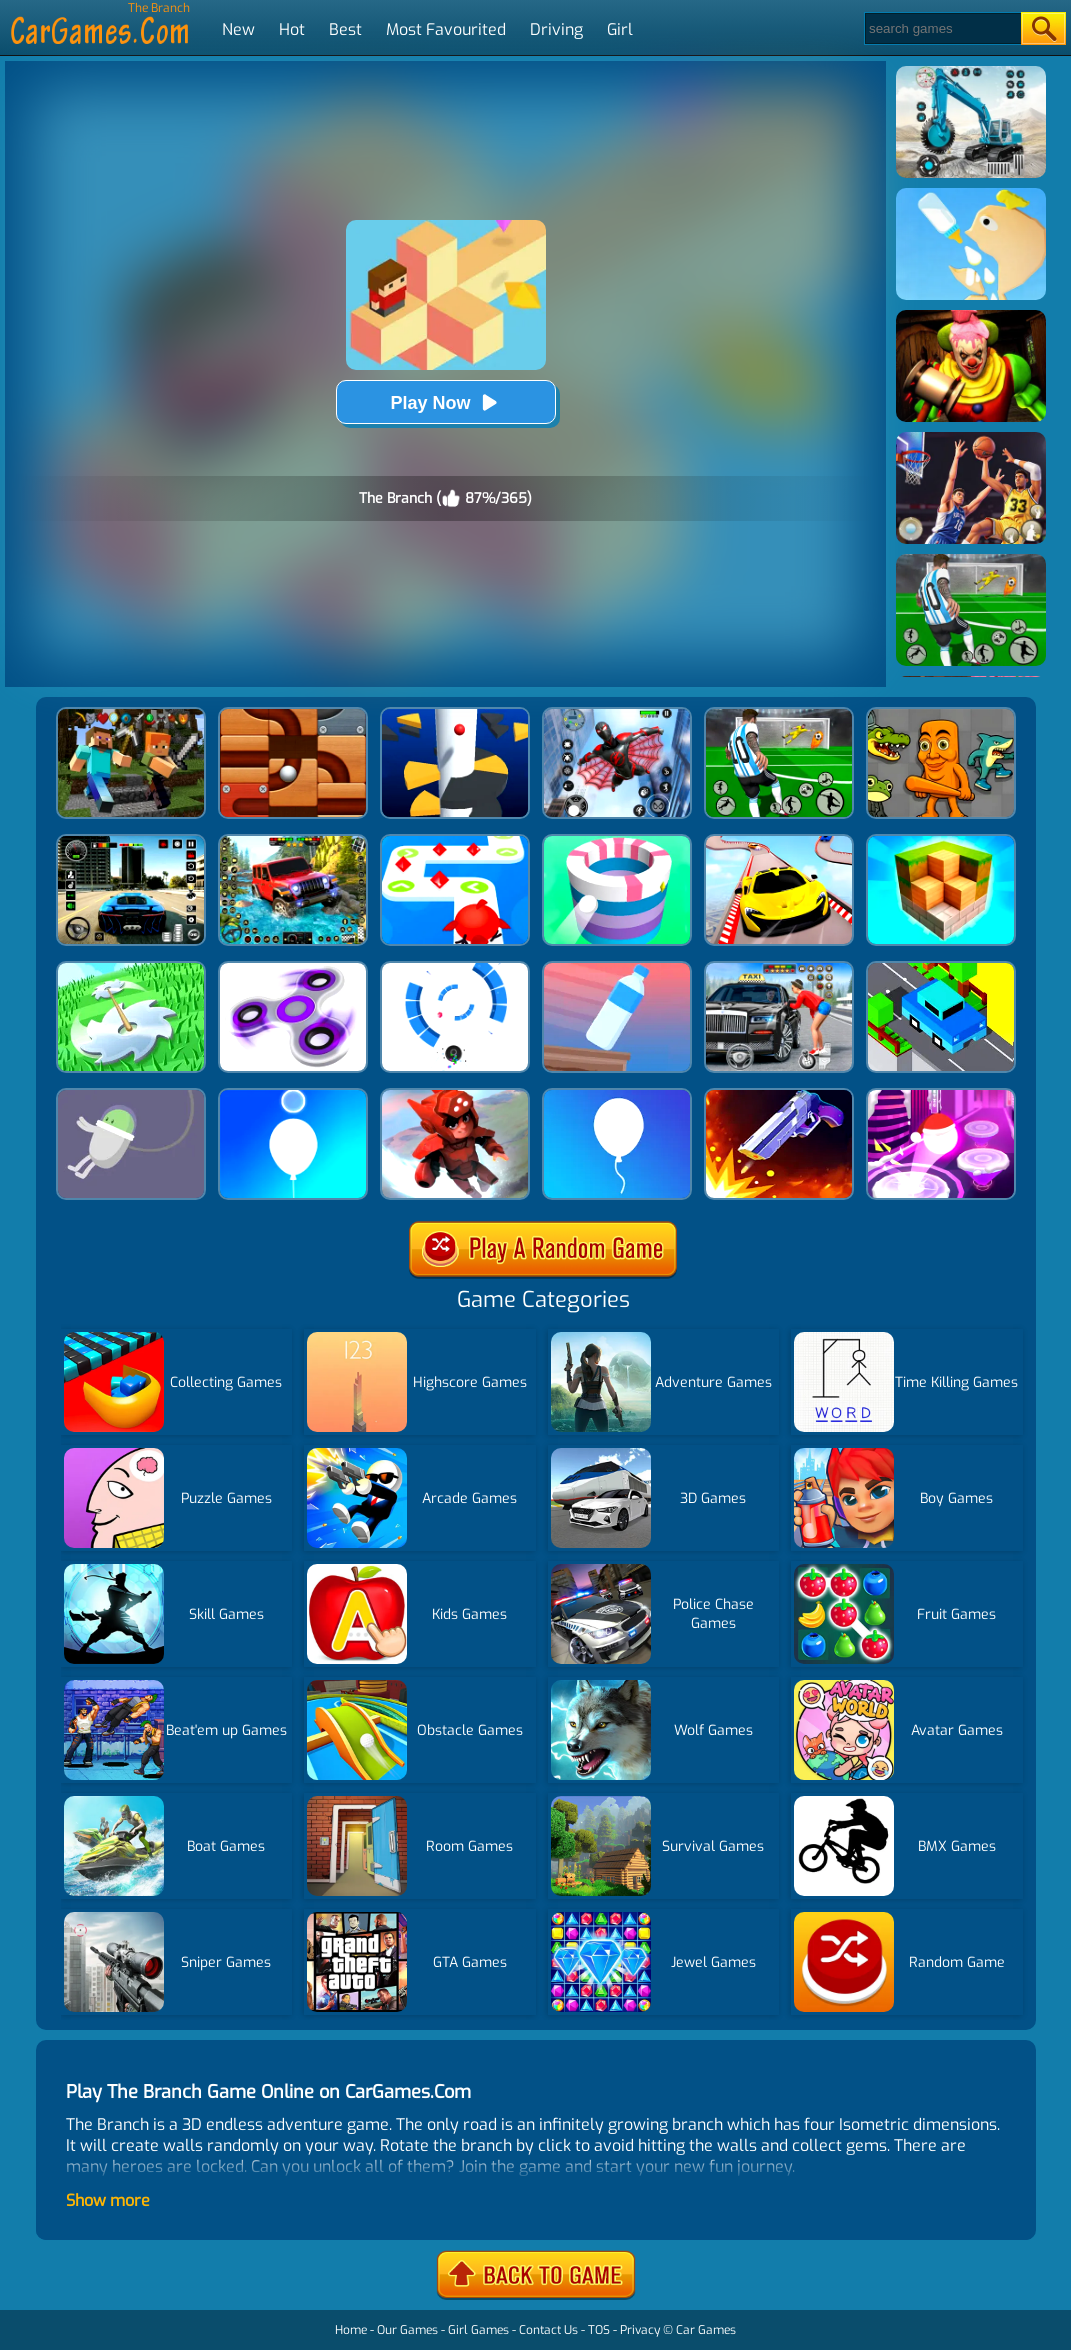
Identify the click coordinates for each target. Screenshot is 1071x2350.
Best (345, 29)
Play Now (445, 402)
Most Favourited (446, 29)
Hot (292, 29)
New (238, 29)
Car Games (706, 2330)
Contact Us (548, 2330)
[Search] (941, 28)
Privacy (640, 2330)
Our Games (407, 2330)
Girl (620, 29)
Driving (556, 29)
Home (351, 2330)
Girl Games (478, 2330)
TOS (599, 2330)
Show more (108, 2200)
